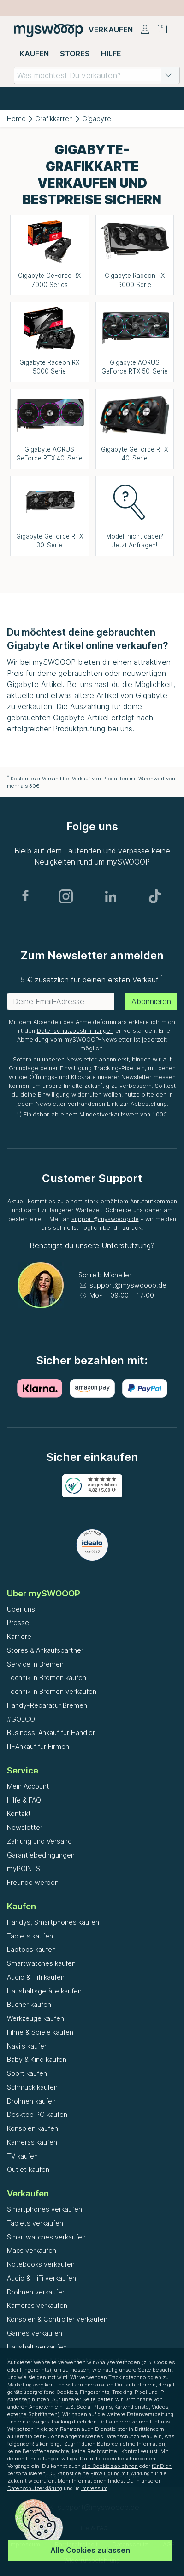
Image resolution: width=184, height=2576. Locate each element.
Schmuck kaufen (32, 2087)
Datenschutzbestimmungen (75, 1030)
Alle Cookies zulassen (90, 2550)
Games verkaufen (34, 2333)
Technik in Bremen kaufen (46, 1677)
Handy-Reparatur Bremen (47, 1705)
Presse (18, 1622)
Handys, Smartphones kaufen (53, 1922)
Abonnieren (151, 1001)
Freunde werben (33, 1882)
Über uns (21, 1609)
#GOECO (21, 1719)
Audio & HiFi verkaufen (41, 2278)
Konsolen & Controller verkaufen (57, 2319)
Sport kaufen (27, 2073)
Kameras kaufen (32, 2142)
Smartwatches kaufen (41, 1963)
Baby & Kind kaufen (36, 2059)
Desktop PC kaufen (37, 2114)
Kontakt (19, 1813)
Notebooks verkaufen (41, 2264)
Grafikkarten (54, 119)
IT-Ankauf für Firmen (38, 1746)
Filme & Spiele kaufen (40, 2032)
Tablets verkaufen (35, 2223)
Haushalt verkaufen (37, 2347)
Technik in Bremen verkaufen (51, 1691)
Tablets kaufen (30, 1936)
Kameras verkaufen (37, 2305)
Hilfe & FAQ (24, 1800)
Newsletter (24, 1827)
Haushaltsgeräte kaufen (44, 1991)
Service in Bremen (35, 1664)
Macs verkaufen (31, 2250)
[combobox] (96, 75)
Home (16, 119)
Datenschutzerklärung (34, 2488)
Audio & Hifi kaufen (36, 1977)
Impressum (94, 2488)
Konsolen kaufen (32, 2128)
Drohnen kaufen (31, 2101)
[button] (168, 75)
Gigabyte (96, 119)
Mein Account (28, 1786)
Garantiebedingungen (41, 1855)
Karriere (19, 1636)
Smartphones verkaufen (44, 2209)
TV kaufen (22, 2156)
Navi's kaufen (27, 2046)
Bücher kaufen (29, 2004)
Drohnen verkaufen (36, 2292)
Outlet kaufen (28, 2169)
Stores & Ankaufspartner (45, 1650)
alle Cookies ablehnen (110, 2466)
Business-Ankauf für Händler (51, 1732)
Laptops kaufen (31, 1949)
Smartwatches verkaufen (46, 2237)
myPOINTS (23, 1868)
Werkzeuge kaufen (35, 2018)
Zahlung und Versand (39, 1841)
